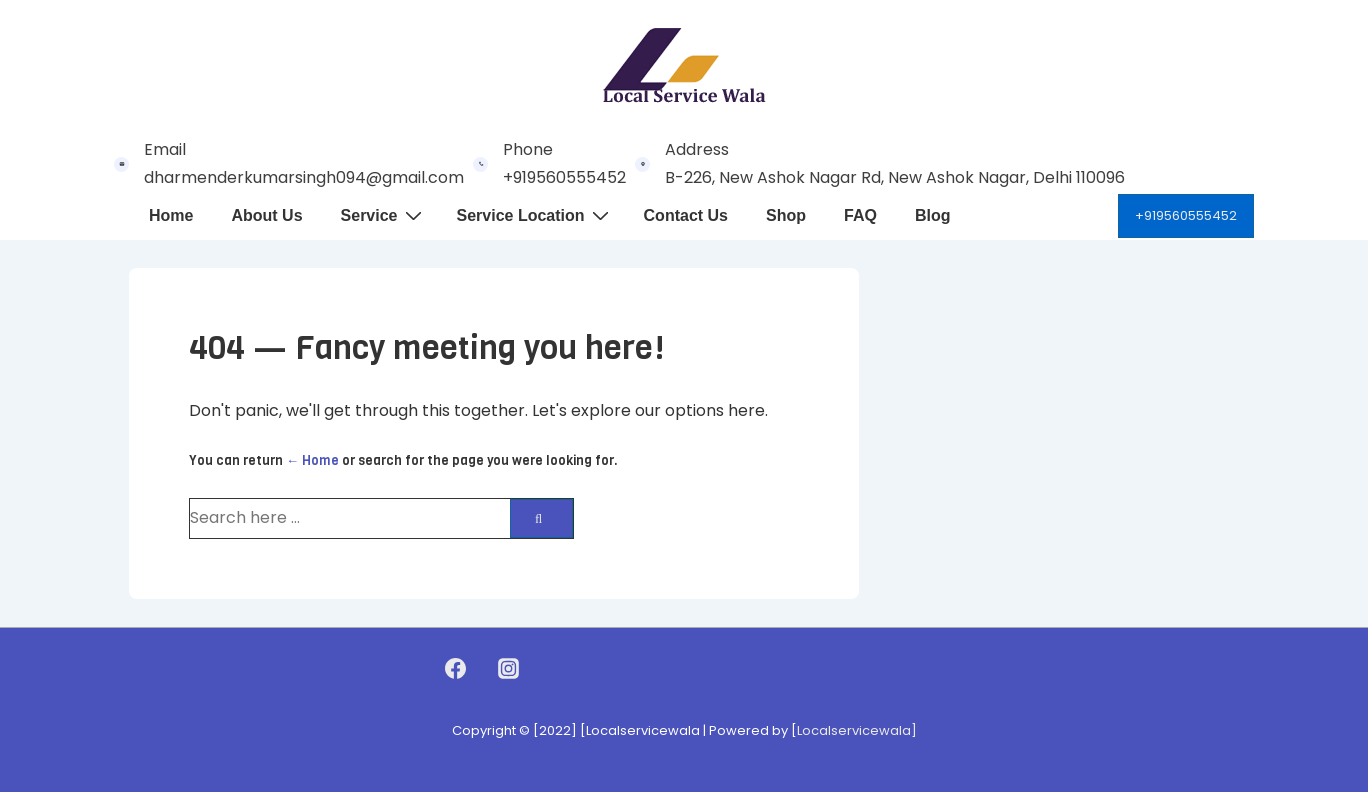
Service (384, 215)
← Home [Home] (312, 460)
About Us (266, 215)
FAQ (860, 215)
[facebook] (456, 669)
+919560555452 (1186, 215)
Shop (786, 215)
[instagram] (508, 669)
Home (171, 215)
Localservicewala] (857, 730)
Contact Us (686, 215)
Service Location (535, 215)
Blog (933, 215)
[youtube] (550, 669)
